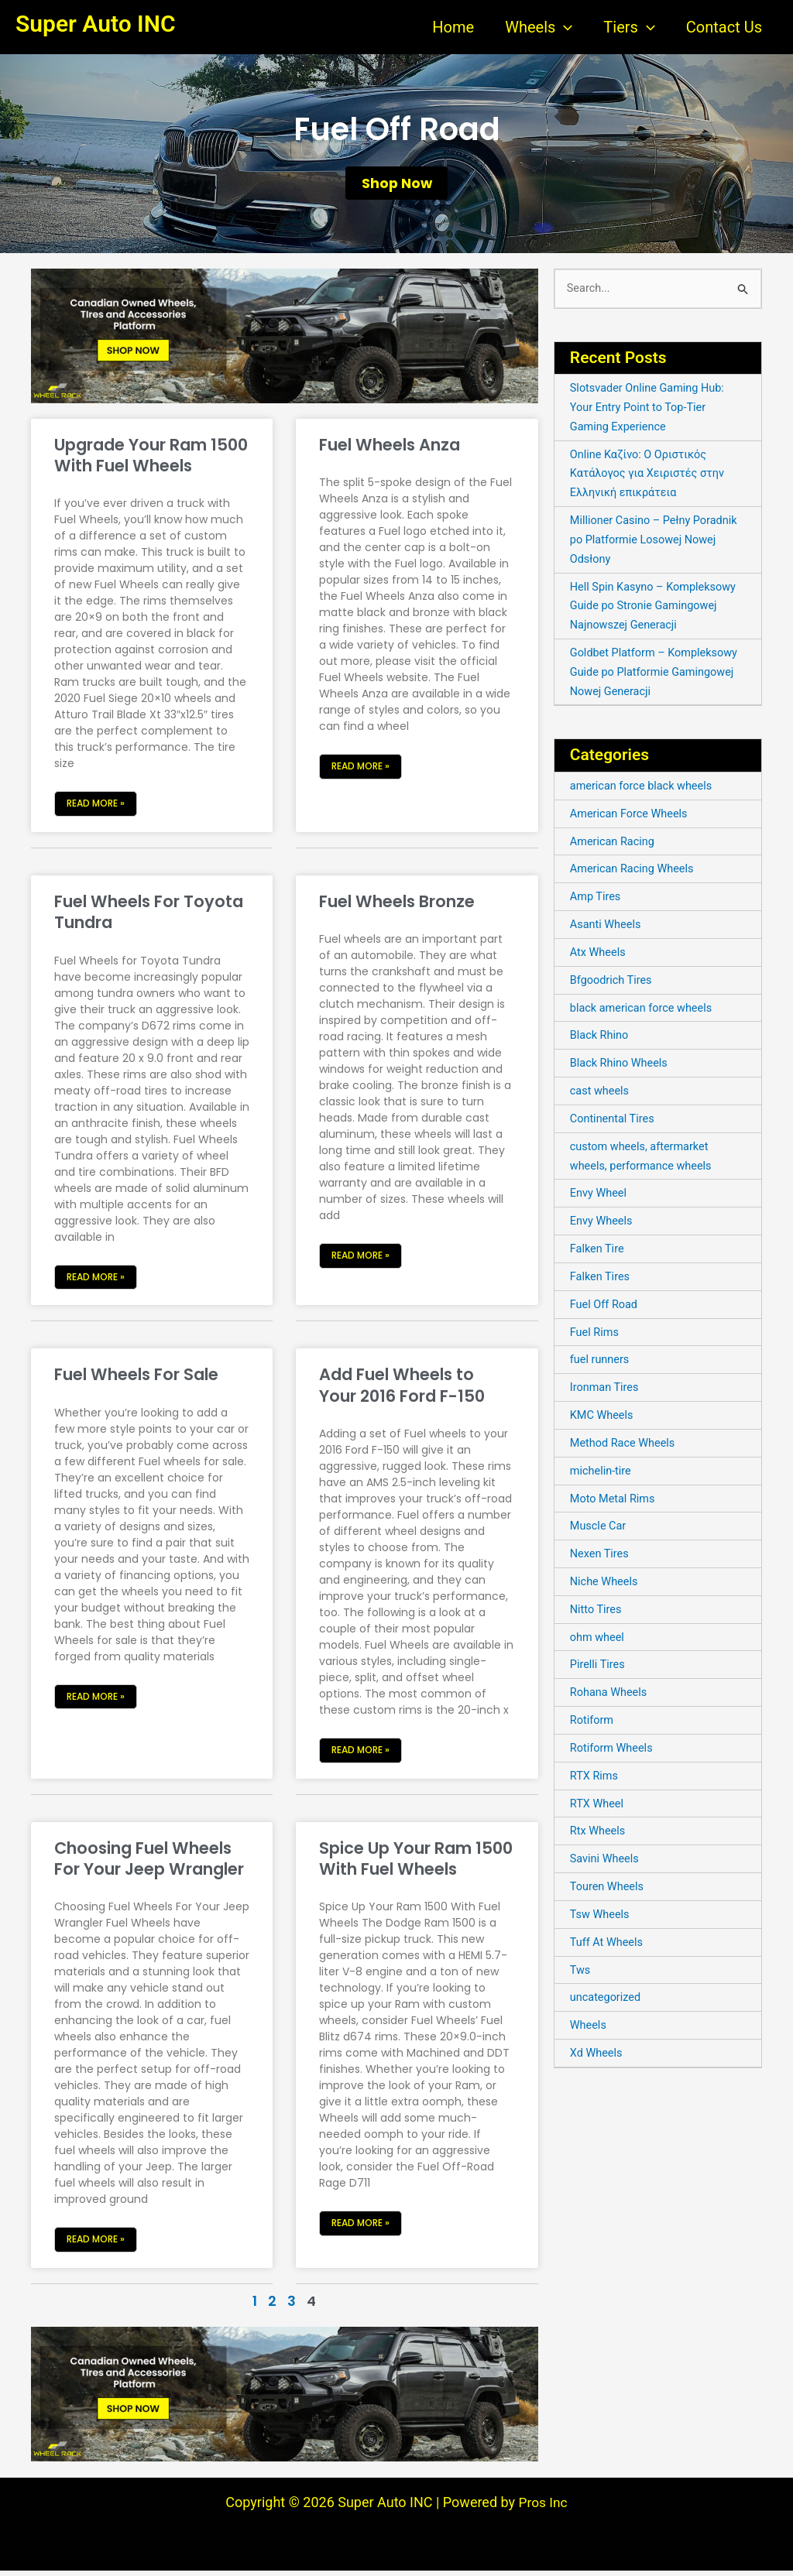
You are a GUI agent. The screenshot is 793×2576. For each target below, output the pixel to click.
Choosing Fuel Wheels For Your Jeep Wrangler (149, 1864)
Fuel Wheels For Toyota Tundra (148, 917)
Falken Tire (598, 1253)
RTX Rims (595, 1779)
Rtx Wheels (598, 1834)
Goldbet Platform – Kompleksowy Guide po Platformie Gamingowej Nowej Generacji (657, 677)
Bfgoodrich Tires (612, 985)
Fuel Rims (595, 1336)
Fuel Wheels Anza (389, 450)
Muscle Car (599, 1529)
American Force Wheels (631, 819)
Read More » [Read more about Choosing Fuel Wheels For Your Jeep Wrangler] (96, 2244)
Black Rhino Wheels (620, 1067)
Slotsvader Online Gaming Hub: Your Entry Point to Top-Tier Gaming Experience (650, 413)
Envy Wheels (602, 1225)
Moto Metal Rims (614, 1502)
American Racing (613, 846)
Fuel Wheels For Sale (136, 1379)
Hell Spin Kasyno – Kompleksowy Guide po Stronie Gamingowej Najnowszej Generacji (656, 611)
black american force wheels (644, 1012)
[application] (563, 27)
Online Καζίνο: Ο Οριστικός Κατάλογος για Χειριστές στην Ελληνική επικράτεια (650, 479)
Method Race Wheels (624, 1447)
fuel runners (601, 1364)
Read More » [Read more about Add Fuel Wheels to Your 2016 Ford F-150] (360, 1755)
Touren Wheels (608, 1889)
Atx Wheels (599, 957)
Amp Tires (596, 902)
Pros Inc (542, 2507)
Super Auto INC (95, 23)
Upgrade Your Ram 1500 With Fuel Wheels (151, 460)
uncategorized (607, 2000)
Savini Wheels (605, 1862)
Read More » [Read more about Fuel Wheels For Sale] (96, 1701)
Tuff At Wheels (608, 1944)
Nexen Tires (600, 1557)
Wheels (589, 2028)
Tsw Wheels (601, 1917)
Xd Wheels (597, 2055)
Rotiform (592, 1723)
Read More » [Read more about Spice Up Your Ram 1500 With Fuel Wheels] (360, 2228)
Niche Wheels (605, 1585)
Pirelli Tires (598, 1668)
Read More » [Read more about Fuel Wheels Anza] (360, 771)
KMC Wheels (603, 1419)
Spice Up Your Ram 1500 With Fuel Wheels (416, 1864)
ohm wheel (598, 1640)
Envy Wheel (599, 1197)
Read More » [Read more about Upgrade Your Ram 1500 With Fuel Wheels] (96, 808)
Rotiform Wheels (613, 1751)
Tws (581, 1972)
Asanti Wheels (607, 930)
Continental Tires (613, 1123)
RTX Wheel (598, 1807)
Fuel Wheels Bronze (397, 907)
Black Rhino (600, 1040)
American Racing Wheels (634, 874)
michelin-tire (601, 1475)
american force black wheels (644, 791)
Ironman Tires (605, 1391)
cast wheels (600, 1095)
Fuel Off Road (605, 1308)
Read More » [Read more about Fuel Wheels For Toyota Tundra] (96, 1282)
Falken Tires (601, 1280)
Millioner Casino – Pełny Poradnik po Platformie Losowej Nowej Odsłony (656, 545)
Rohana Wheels (610, 1696)
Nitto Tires (596, 1612)
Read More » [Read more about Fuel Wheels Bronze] (360, 1260)
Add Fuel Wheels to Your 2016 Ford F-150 (402, 1390)
